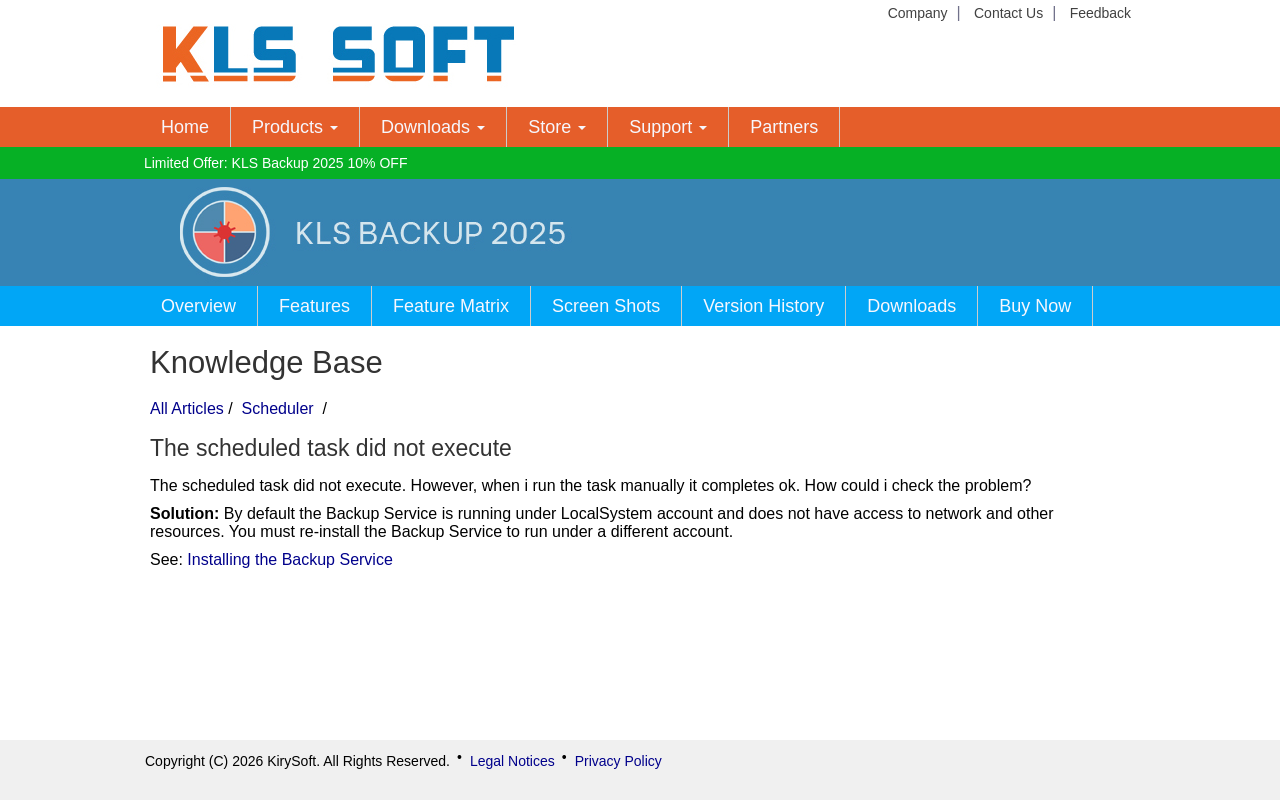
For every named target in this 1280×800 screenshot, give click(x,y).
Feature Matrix (451, 306)
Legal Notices (512, 761)
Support (668, 127)
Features (314, 306)
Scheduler (277, 408)
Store (557, 127)
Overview (198, 306)
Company (918, 13)
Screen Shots (606, 306)
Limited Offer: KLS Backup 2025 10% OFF (276, 163)
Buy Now (1035, 306)
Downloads (433, 127)
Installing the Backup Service (289, 559)
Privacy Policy (618, 761)
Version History (763, 306)
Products (295, 127)
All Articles (187, 408)
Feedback (1100, 13)
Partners (784, 127)
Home (185, 127)
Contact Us (1008, 13)
